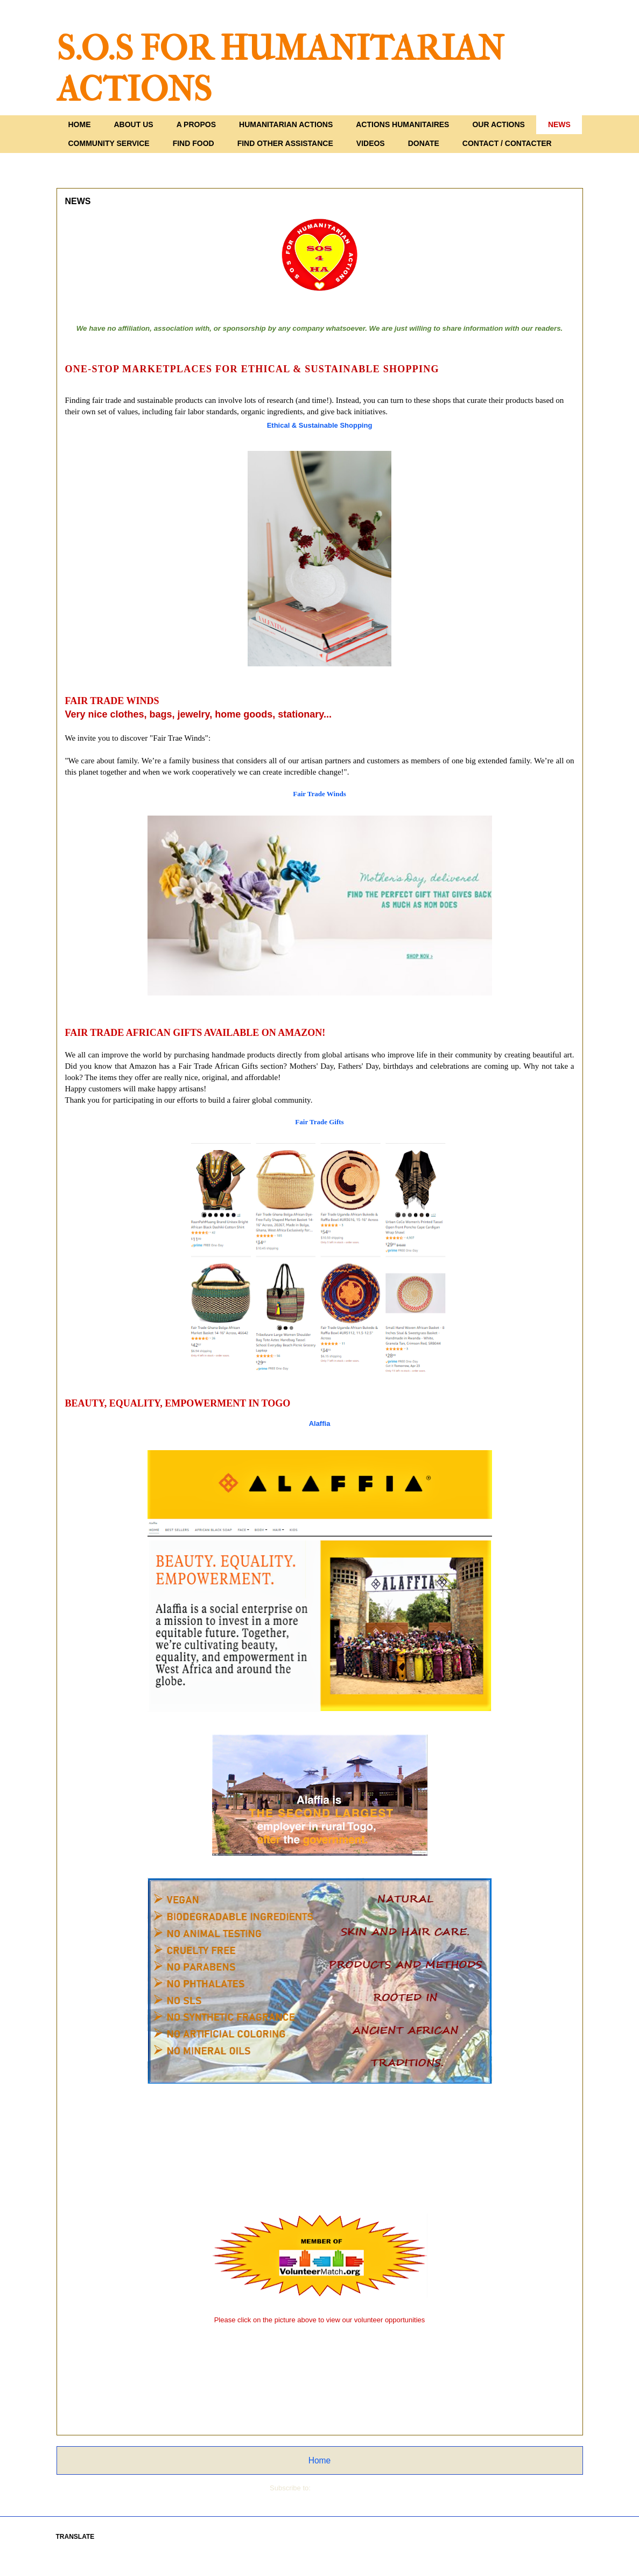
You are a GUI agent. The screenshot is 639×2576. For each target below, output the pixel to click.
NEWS (559, 124)
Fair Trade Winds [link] (319, 794)
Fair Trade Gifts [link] (319, 1122)
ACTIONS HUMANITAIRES (402, 124)
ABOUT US (133, 124)
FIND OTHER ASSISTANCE (285, 143)
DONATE (423, 143)
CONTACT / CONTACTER (507, 143)
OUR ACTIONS (498, 124)
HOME (79, 124)
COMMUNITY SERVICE (109, 143)
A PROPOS (196, 124)
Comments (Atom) (341, 2488)
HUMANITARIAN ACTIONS (286, 124)
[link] (320, 425)
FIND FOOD (193, 143)
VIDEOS (370, 143)
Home (319, 2460)
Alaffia (320, 1423)
